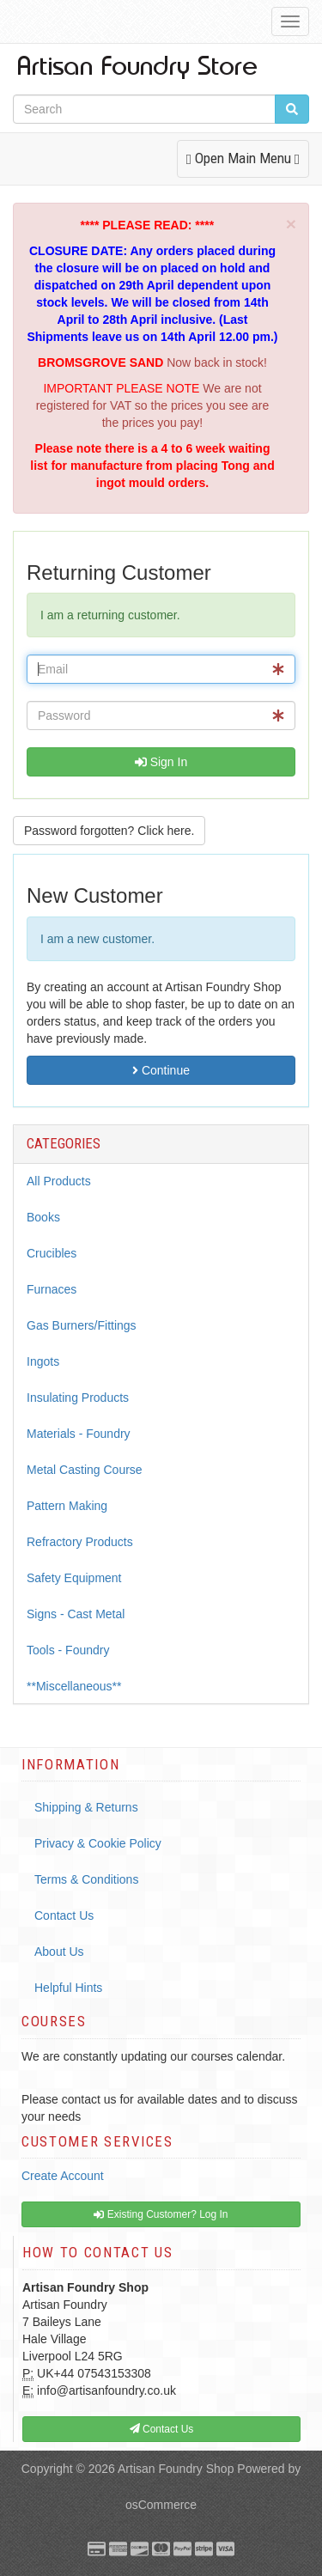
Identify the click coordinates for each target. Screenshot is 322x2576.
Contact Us (64, 1915)
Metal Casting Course (85, 1470)
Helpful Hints (68, 1987)
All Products (59, 1181)
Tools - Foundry (68, 1650)
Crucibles (51, 1253)
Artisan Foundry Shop (176, 2469)
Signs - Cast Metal (76, 1614)
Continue (161, 1070)
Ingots (43, 1361)
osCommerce (161, 2505)
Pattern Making (67, 1506)
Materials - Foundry (79, 1433)
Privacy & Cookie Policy (97, 1843)
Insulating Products (78, 1397)
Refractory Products (80, 1542)
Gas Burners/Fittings (82, 1325)
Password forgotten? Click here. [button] (109, 830)
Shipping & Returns (86, 1807)
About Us (59, 1951)
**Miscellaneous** (74, 1686)
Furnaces (51, 1289)
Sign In (161, 762)
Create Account (62, 2176)
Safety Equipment (74, 1578)
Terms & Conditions (86, 1879)
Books (43, 1217)
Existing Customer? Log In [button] (161, 2214)
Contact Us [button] (162, 2429)
